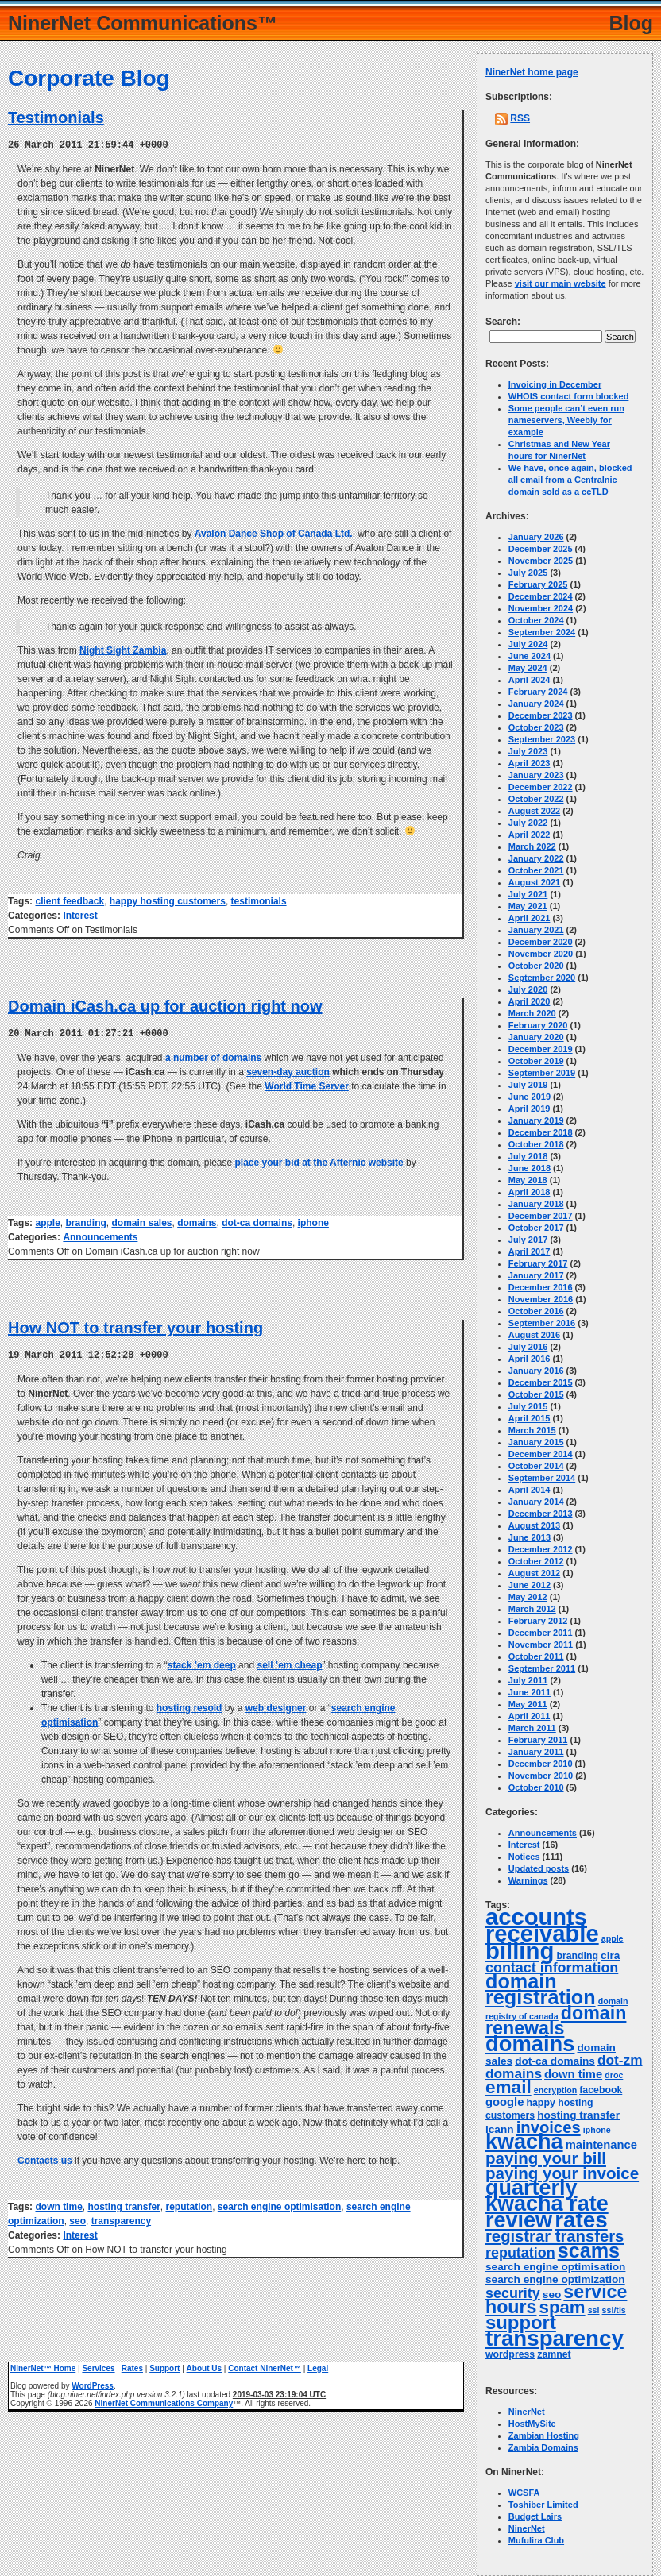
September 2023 (541, 739)
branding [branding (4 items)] (577, 1955)
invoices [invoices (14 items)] (548, 2127)
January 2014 (536, 1501)
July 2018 (528, 1156)
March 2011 (532, 1728)
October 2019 (536, 1061)
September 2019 (541, 1073)
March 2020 (532, 1013)
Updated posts (538, 1868)
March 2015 (532, 1430)
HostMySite (532, 2423)
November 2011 (540, 1644)
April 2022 (529, 834)
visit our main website (560, 283)
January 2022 (536, 858)
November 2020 (540, 953)
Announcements (100, 1235)
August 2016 (534, 1335)
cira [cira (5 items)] (610, 1955)
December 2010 (540, 1763)
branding (85, 1221)
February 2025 (538, 584)
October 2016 (536, 1311)
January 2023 (536, 775)
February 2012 (538, 1620)
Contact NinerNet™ (264, 2366)
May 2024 (527, 668)
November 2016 (540, 1299)
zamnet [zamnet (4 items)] (553, 2354)
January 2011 (536, 1752)
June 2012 (529, 1585)
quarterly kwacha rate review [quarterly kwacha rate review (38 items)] (547, 2204)
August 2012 (534, 1573)
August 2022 (534, 811)
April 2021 (529, 918)
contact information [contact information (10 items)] (551, 1968)
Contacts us (44, 2158)
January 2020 (536, 1037)
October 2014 (536, 1466)
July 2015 (528, 1406)
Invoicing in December (554, 384)
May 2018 (527, 1180)
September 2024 (541, 632)
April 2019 (529, 1108)
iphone (313, 1221)
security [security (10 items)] (512, 2293)
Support (164, 2366)
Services (98, 2366)
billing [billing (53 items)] (519, 1951)
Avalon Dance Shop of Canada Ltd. (274, 532)
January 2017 (536, 1275)
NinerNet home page (531, 72)
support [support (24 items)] (520, 2322)
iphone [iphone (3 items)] (597, 2129)
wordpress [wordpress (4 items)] (510, 2354)
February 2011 (538, 1740)
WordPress (93, 2383)
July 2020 (528, 989)
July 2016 (528, 1347)
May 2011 (527, 1704)
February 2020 (538, 1025)
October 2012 (536, 1561)
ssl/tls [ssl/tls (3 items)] (614, 2310)
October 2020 (536, 965)
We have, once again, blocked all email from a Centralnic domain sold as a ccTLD (570, 479)
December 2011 (540, 1632)
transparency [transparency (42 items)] (554, 2338)
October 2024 (536, 620)
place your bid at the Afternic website (319, 1161)
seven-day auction (288, 1070)
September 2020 (541, 977)
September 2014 (541, 1478)
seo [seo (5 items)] (552, 2294)
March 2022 (532, 846)
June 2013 (529, 1537)
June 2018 (529, 1168)
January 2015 (536, 1442)
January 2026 (536, 537)
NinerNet (526, 2411)
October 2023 (536, 727)
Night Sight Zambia (122, 649)
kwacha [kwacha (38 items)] (524, 2142)
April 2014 (529, 1489)
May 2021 (527, 906)
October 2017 (536, 1227)
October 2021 (536, 870)
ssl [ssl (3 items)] (594, 2310)
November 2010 (540, 1775)
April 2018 (529, 1192)
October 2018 (536, 1144)
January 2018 (536, 1204)
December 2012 (540, 1549)
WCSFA (524, 2492)
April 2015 (529, 1418)
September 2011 (541, 1668)
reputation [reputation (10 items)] (520, 2253)
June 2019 (529, 1096)
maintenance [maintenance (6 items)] (601, 2144)
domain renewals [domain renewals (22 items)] (555, 2020)
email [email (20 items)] (508, 2087)
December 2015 (540, 1382)
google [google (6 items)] (504, 2102)
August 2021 (534, 882)
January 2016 (536, 1370)
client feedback (69, 900)
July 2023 (528, 751)
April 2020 (529, 1001)
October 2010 (536, 1787)
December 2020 (540, 942)
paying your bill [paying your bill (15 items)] (545, 2158)
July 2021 (528, 894)
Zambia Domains (543, 2447)
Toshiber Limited (543, 2504)
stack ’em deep (202, 1662)
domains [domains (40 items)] (529, 2043)
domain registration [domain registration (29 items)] (540, 1989)
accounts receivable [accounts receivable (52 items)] (542, 1925)
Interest (80, 914)
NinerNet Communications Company (164, 2401)
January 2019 (536, 1120)
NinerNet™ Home (42, 2366)
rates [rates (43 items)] (581, 2220)
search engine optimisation (279, 2204)
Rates (132, 2366)
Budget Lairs (535, 2516)
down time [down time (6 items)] (573, 2074)
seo (77, 2218)
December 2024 (540, 596)
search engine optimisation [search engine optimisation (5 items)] (555, 2267)
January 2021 (536, 930)
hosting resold (189, 1705)
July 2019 (528, 1084)
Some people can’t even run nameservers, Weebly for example (566, 420)
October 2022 (536, 799)
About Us (204, 2366)
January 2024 (536, 703)
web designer (276, 1705)
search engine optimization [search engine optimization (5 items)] (555, 2279)
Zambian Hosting (543, 2435)
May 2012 (527, 1597)
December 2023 (540, 715)
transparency (121, 2218)
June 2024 (529, 656)
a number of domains (213, 1056)
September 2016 (541, 1323)
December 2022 (540, 787)
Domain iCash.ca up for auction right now (165, 1005)
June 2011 (529, 1692)
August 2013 (534, 1525)
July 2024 (528, 644)
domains (196, 1221)
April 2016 (529, 1358)
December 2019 (540, 1049)
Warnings (528, 1880)
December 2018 (540, 1132)
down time (58, 2204)
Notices (524, 1856)
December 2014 (540, 1454)
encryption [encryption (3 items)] (555, 2090)
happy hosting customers (168, 900)
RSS (520, 118)
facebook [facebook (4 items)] (600, 2090)
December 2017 (540, 1216)
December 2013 (540, 1513)
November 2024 (540, 608)
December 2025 (540, 548)
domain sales (141, 1221)
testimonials (259, 900)
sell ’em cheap (289, 1662)
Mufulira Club (536, 2540)
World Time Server (307, 1084)
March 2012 (532, 1609)
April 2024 (529, 679)
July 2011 (528, 1680)
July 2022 (528, 822)
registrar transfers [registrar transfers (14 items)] (554, 2236)
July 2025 (528, 572)
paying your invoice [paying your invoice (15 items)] (562, 2173)
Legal (317, 2366)
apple (47, 1221)
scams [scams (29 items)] (589, 2250)
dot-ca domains (257, 1221)
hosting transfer (123, 2204)
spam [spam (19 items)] (562, 2307)
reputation (189, 2204)
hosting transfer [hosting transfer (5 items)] (578, 2115)
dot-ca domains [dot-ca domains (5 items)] (555, 2061)
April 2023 (529, 763)
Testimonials (56, 117)
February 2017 (538, 1263)
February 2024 (538, 691)
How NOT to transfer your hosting (135, 1326)
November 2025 (540, 560)
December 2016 (540, 1287)
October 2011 (536, 1656)
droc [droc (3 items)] (614, 2075)
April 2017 (529, 1251)
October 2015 (536, 1394)
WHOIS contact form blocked (568, 396)
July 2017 (528, 1239)
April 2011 (529, 1716)
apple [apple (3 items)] (612, 1938)
